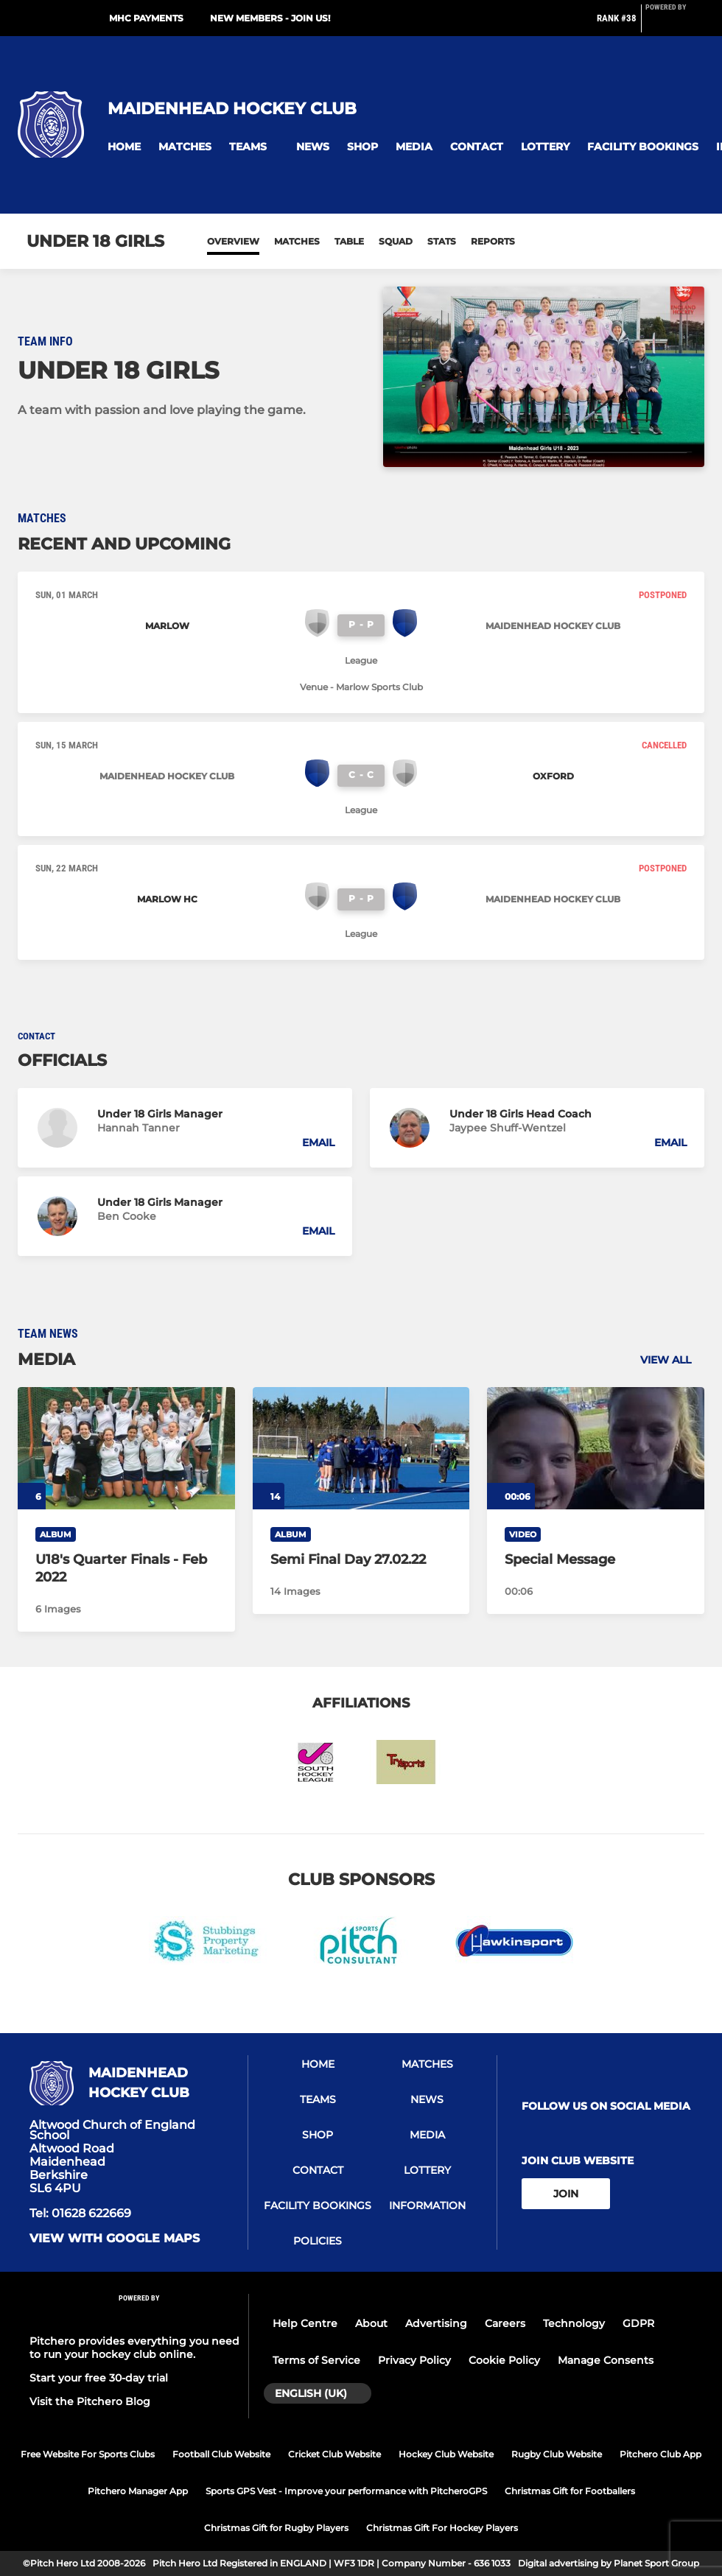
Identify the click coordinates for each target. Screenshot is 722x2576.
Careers (505, 2323)
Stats (441, 241)
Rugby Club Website (556, 2454)
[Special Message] (595, 1448)
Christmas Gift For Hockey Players (442, 2527)
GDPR (638, 2323)
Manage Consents (605, 2360)
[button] (124, 147)
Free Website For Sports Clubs (88, 2454)
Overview (233, 241)
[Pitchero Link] (674, 24)
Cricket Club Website (334, 2454)
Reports (493, 241)
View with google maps (114, 2238)
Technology (574, 2323)
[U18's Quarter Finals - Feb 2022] (126, 1448)
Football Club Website (221, 2454)
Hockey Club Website (446, 2454)
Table (349, 241)
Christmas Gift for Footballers (570, 2490)
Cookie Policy (504, 2360)
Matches (297, 241)
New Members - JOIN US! (270, 18)
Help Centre (305, 2323)
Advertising (436, 2323)
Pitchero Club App (660, 2454)
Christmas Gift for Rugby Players (276, 2527)
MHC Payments (146, 18)
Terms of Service (316, 2360)
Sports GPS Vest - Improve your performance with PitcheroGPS (346, 2490)
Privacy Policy (414, 2360)
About (371, 2323)
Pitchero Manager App (138, 2490)
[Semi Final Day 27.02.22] (361, 1448)
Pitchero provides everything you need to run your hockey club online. (134, 2347)
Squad (396, 241)
